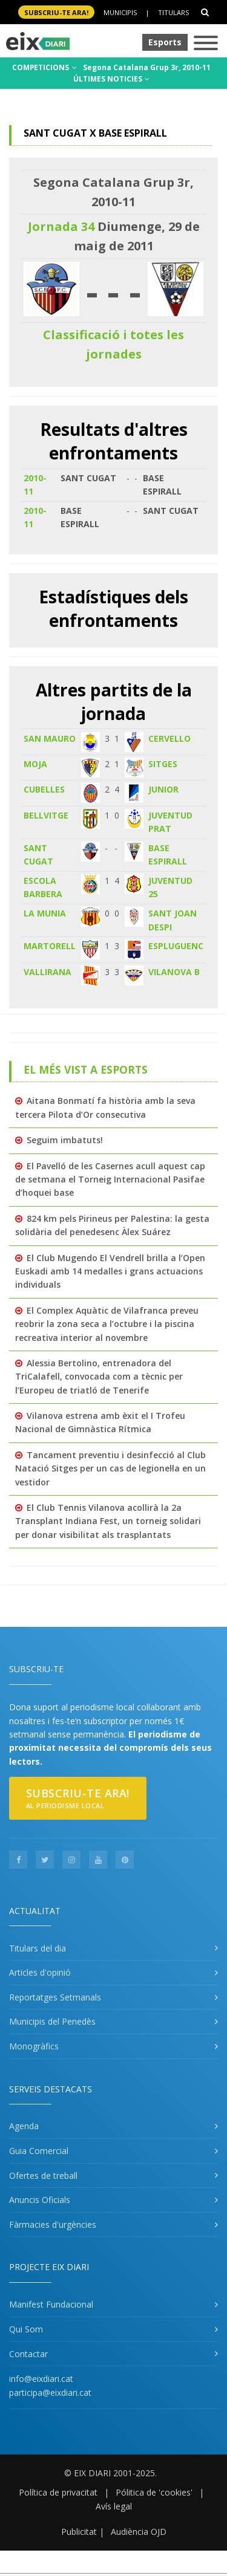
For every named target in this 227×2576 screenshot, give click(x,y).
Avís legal (114, 2506)
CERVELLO (169, 738)
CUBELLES (44, 789)
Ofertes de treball (43, 2175)
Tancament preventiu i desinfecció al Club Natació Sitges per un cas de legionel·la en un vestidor (110, 1468)
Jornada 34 (61, 226)
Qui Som (26, 2329)
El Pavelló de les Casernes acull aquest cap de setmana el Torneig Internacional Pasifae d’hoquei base (110, 1179)
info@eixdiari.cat (41, 2378)
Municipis (120, 12)
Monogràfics (34, 2046)
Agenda (24, 2126)
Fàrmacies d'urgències (52, 2224)
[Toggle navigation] (206, 44)
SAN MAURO (50, 738)
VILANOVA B (174, 972)
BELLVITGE (46, 815)
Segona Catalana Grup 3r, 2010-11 (147, 67)
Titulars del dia (37, 1948)
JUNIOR (163, 789)
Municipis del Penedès (52, 2021)
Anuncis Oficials (39, 2199)
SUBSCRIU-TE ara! (56, 12)
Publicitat (79, 2531)
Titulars (173, 12)
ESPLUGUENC (175, 946)
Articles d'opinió (40, 1972)
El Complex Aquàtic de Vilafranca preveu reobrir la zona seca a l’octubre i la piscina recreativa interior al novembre (107, 1324)
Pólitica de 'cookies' (154, 2492)
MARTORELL (50, 946)
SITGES (162, 764)
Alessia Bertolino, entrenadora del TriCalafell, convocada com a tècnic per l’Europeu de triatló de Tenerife (99, 1376)
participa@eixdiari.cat (50, 2392)
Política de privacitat (58, 2492)
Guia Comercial (38, 2150)
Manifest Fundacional (51, 2304)
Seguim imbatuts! (65, 1140)
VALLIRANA (47, 972)
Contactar (28, 2354)
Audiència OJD (138, 2531)
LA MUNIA (45, 913)
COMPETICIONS (44, 67)
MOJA (35, 764)
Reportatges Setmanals (55, 1997)
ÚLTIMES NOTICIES (111, 79)
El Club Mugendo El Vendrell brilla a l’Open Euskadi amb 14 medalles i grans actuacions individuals (110, 1271)
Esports (165, 42)
